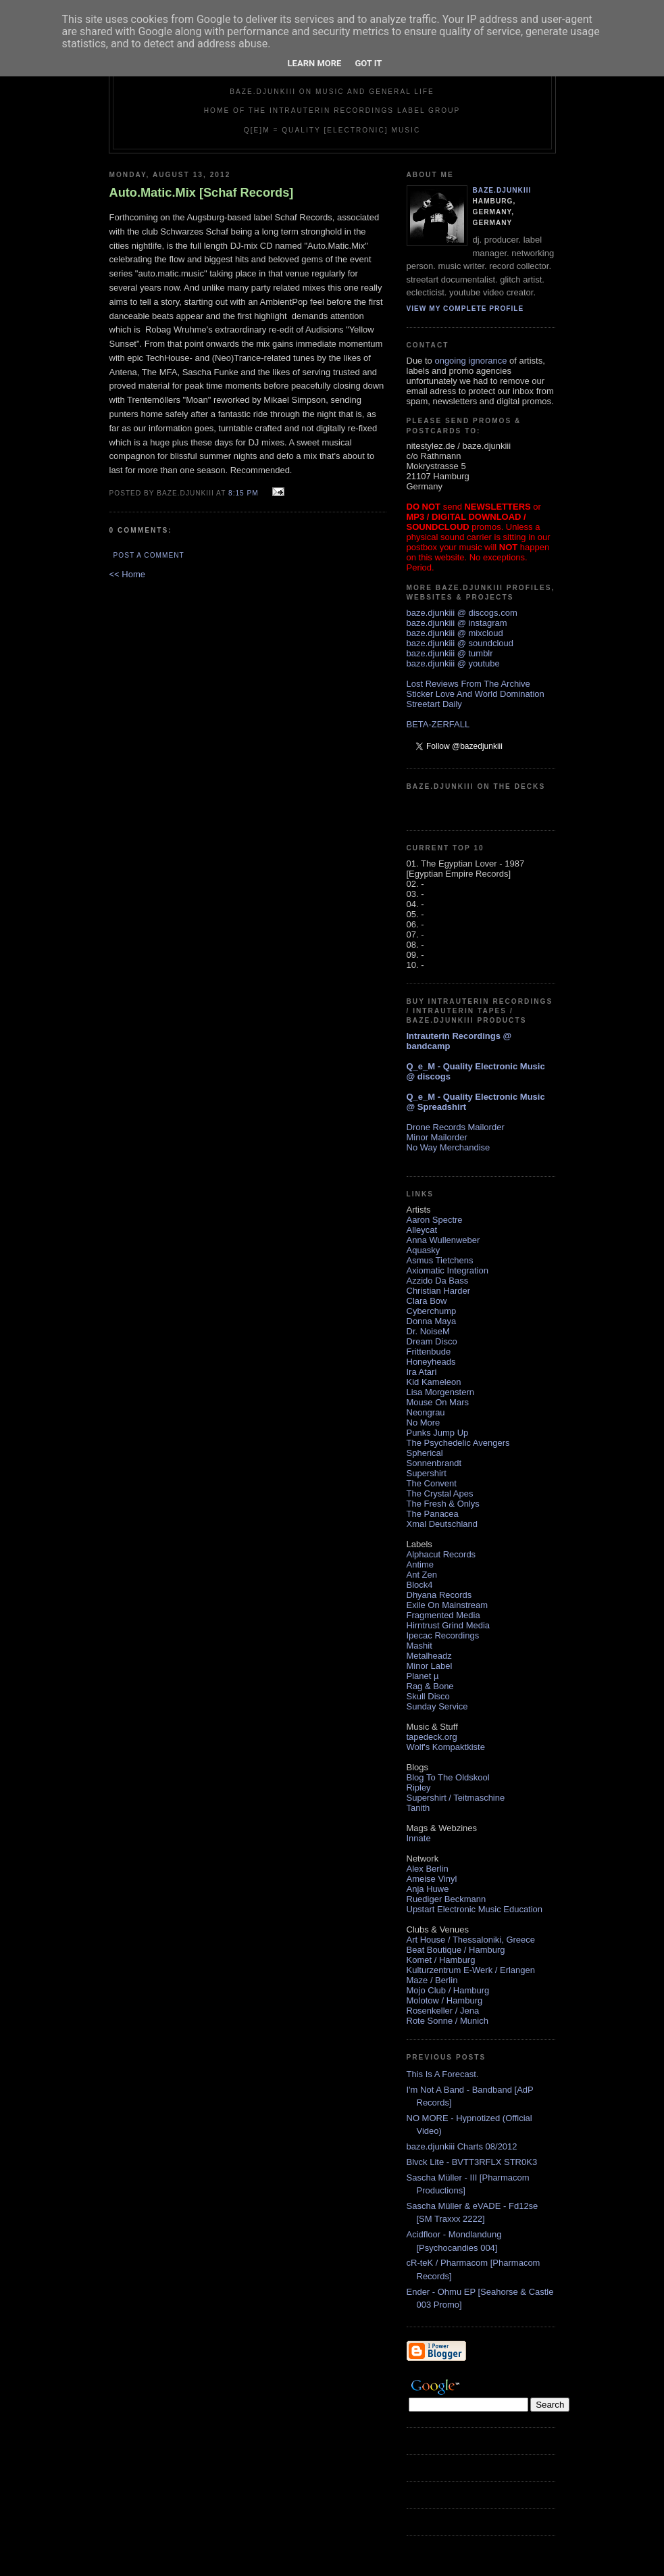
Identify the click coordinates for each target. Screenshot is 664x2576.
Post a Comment (148, 555)
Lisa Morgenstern (440, 1392)
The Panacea (433, 1514)
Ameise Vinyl (432, 1879)
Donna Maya (432, 1321)
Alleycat (422, 1230)
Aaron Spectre (435, 1220)
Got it (368, 63)
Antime (420, 1564)
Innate (419, 1838)
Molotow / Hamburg (445, 2000)
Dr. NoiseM (428, 1331)
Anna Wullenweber (443, 1240)
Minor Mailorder (437, 1137)
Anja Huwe (428, 1889)
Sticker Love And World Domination (475, 694)
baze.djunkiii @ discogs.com (462, 613)
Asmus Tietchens (440, 1260)
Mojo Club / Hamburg (448, 1990)
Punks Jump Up (438, 1433)
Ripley (419, 1787)
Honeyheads (431, 1362)
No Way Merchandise (448, 1147)
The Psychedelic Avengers (458, 1443)
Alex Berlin (428, 1869)
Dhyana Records (439, 1595)
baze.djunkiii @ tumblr (450, 653)
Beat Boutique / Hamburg (456, 1950)
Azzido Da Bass (438, 1280)
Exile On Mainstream (447, 1605)
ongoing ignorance (470, 361)
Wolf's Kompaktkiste (446, 1747)
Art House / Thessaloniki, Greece (471, 1940)
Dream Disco (432, 1341)
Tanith (418, 1808)
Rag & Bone (430, 1686)
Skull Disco (428, 1696)
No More (423, 1422)
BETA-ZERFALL (438, 724)
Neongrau (426, 1412)
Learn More (315, 63)
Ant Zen (422, 1575)
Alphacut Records (441, 1554)
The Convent (432, 1483)
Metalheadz (429, 1656)
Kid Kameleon (434, 1382)
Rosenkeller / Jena (443, 2011)
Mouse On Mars (438, 1402)
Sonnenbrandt (434, 1463)
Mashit (419, 1646)
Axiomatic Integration (447, 1270)
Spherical (425, 1453)
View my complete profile (465, 308)
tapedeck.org (432, 1737)
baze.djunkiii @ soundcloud (460, 643)
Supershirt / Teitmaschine (456, 1798)
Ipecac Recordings (443, 1635)
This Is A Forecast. (443, 2074)
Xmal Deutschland (442, 1524)
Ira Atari (422, 1372)
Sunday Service (437, 1706)
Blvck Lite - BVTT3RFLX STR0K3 (472, 2162)
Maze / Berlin (432, 1980)
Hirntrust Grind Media (448, 1625)
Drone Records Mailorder (456, 1127)
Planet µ (423, 1676)
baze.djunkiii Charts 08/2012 (462, 2146)
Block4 (420, 1585)
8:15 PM (243, 493)
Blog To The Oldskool (448, 1777)
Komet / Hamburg (441, 1960)
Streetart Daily (434, 704)
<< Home (127, 574)
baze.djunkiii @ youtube (453, 663)
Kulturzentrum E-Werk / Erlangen (471, 1970)
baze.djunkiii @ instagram (457, 623)
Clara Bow (427, 1301)
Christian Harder (439, 1291)
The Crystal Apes (440, 1493)
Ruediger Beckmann (446, 1899)
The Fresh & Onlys (443, 1504)
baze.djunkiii (502, 190)
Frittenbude (429, 1351)
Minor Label (430, 1666)
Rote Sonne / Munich (447, 2021)
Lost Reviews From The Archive (468, 684)
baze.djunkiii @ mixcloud (455, 633)
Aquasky (423, 1250)
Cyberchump (432, 1311)
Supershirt (426, 1473)
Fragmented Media (443, 1615)
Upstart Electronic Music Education (475, 1909)
